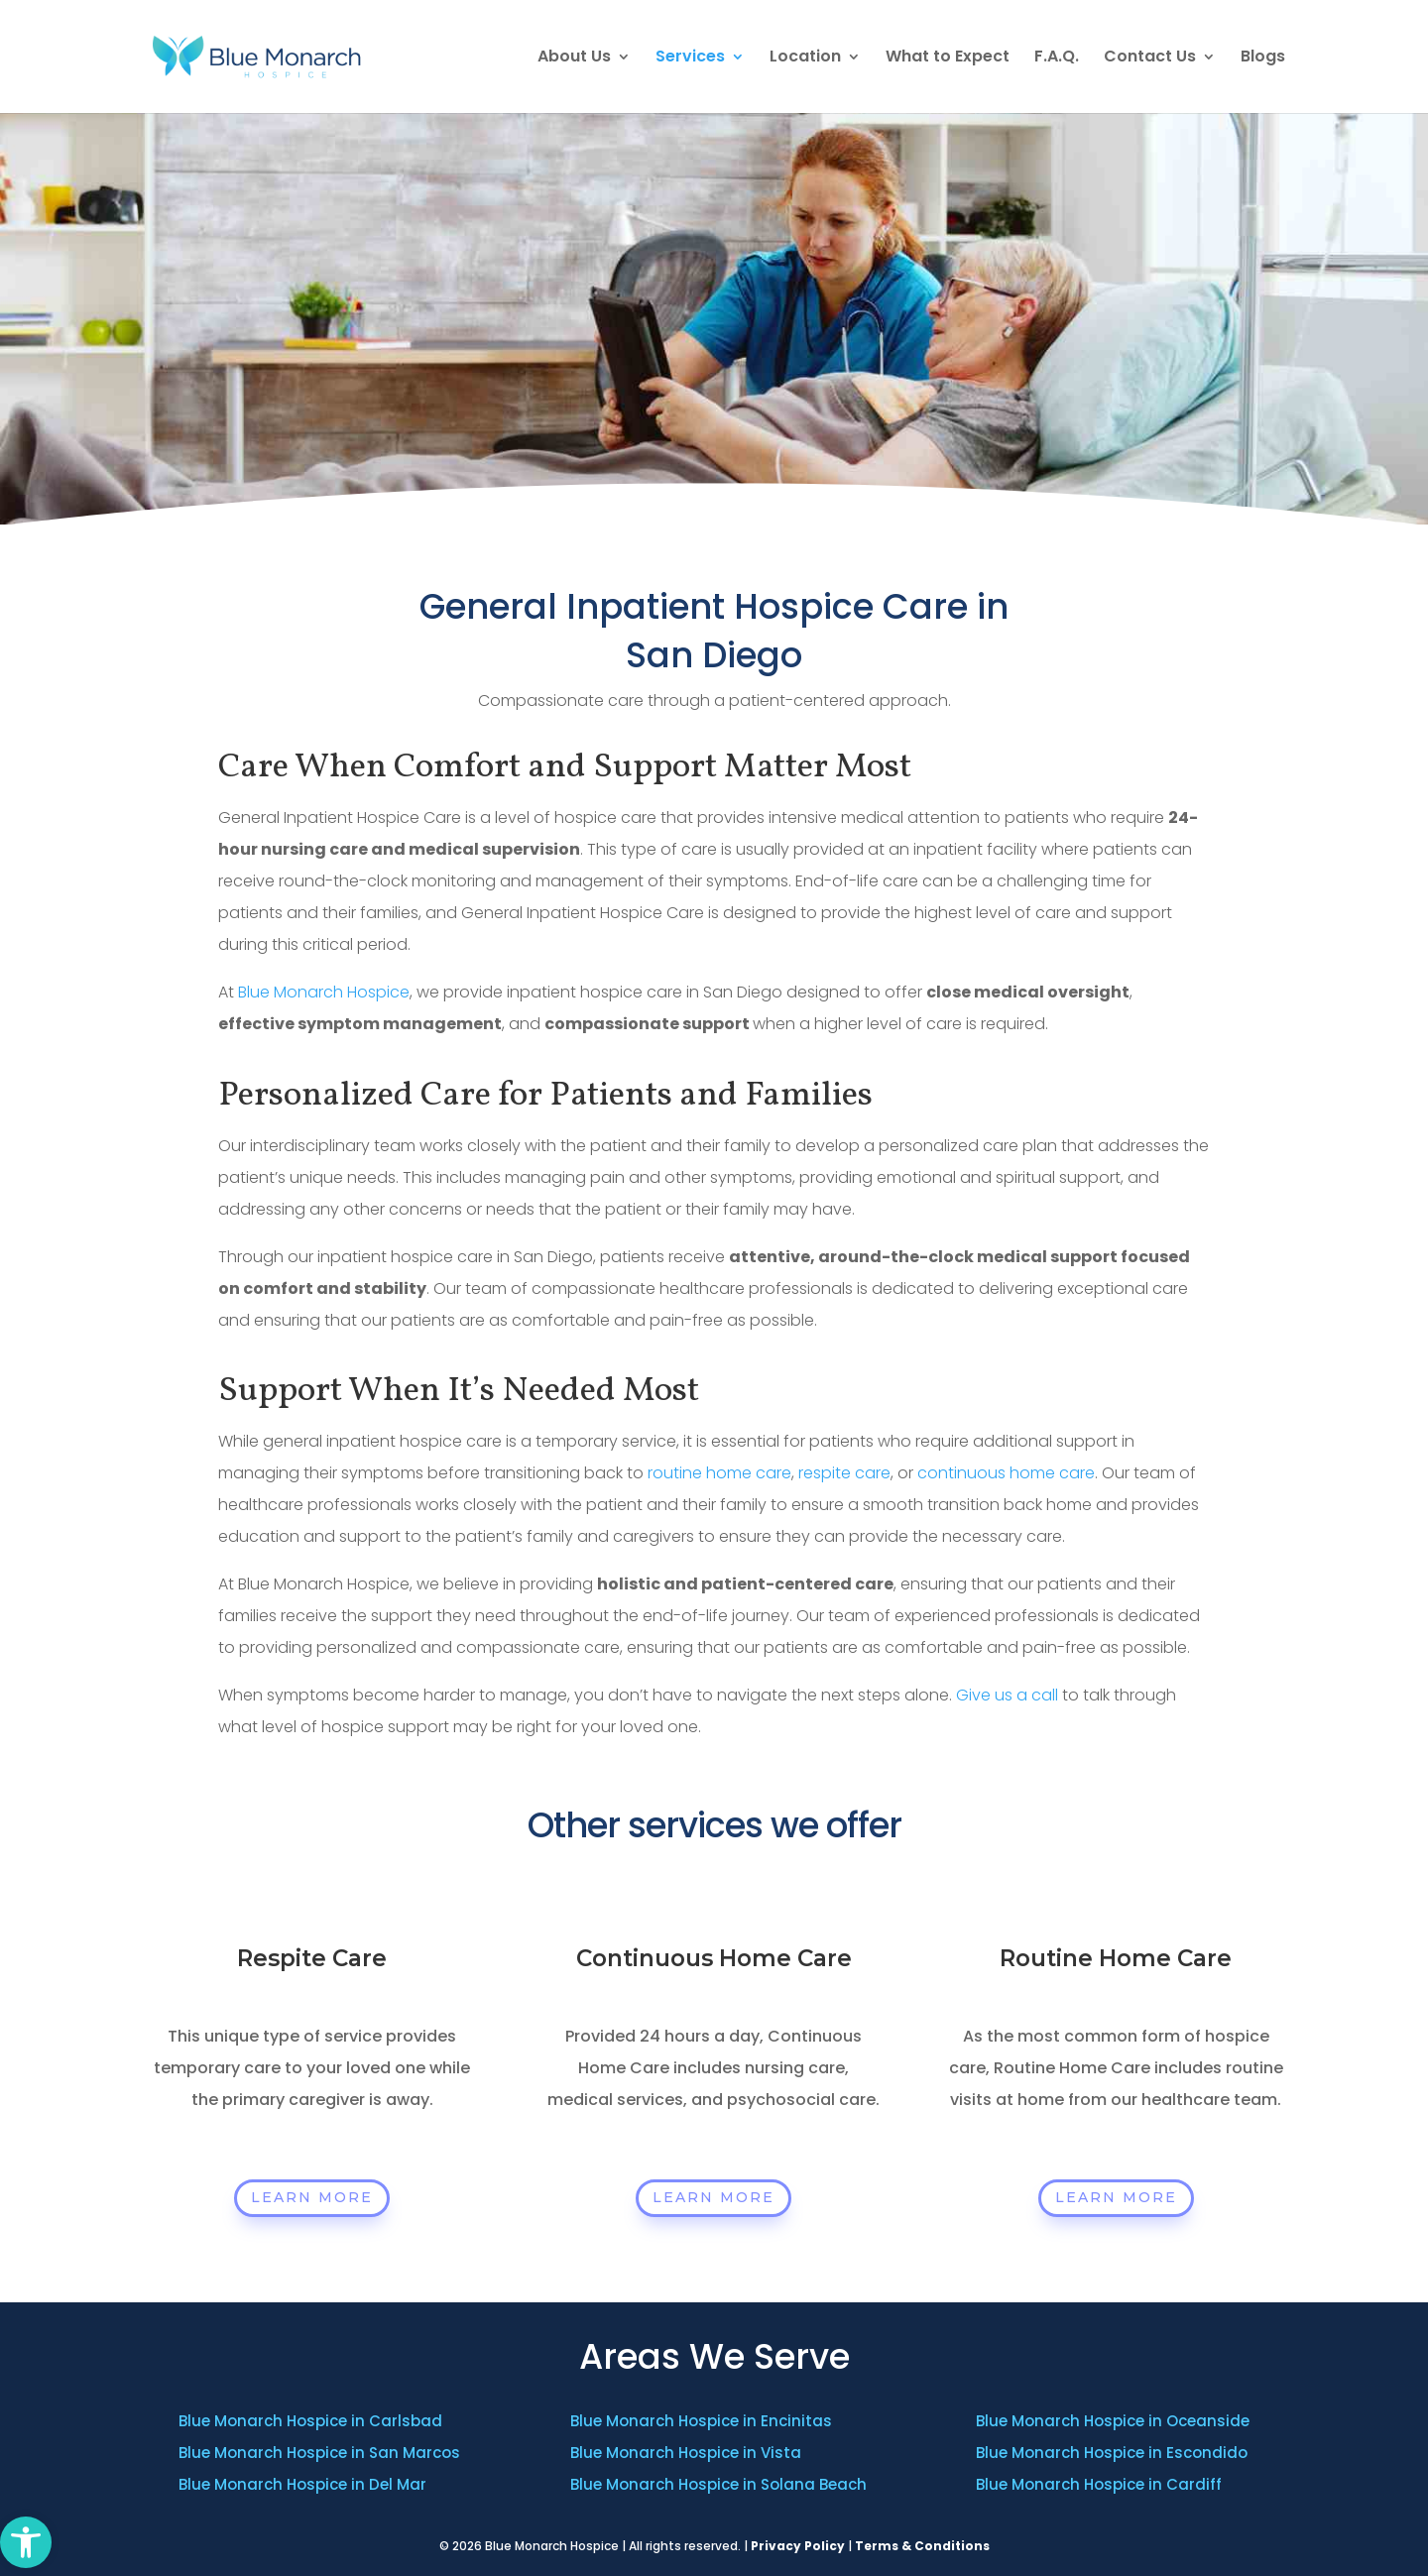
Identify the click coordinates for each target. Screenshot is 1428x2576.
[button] (26, 2542)
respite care (844, 1473)
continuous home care (1006, 1473)
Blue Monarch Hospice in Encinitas (701, 2420)
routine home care (719, 1473)
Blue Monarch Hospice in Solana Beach (718, 2484)
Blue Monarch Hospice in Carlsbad (310, 2420)
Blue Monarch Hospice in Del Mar (302, 2484)
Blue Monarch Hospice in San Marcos (319, 2452)
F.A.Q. (1056, 58)
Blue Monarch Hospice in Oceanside (1113, 2420)
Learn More (312, 2197)
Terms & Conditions (922, 2545)
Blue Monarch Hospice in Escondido (1112, 2452)
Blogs (1263, 58)
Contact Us (1150, 58)
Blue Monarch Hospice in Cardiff (1099, 2484)
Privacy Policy (798, 2545)
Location (805, 58)
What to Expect (948, 58)
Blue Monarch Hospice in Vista (685, 2452)
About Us (574, 58)
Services (690, 58)
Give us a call (1007, 1695)
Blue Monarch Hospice (324, 992)
